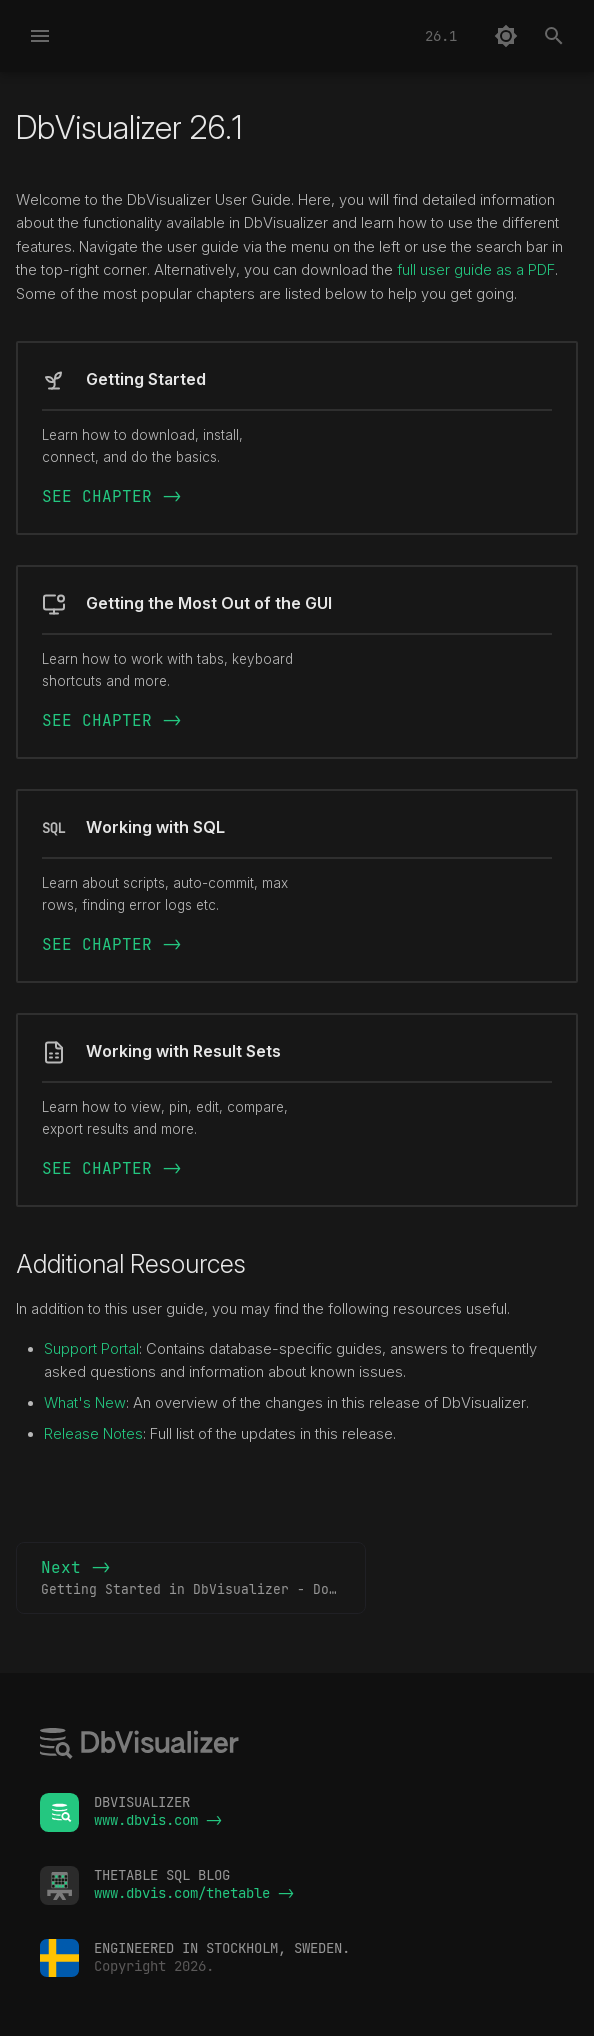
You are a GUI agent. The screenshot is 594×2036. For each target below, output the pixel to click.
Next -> (203, 1579)
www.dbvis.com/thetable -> (194, 1893)
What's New (85, 1403)
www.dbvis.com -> (158, 1820)
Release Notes (93, 1434)
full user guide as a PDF (476, 270)
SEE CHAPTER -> (112, 496)
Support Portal (91, 1349)
